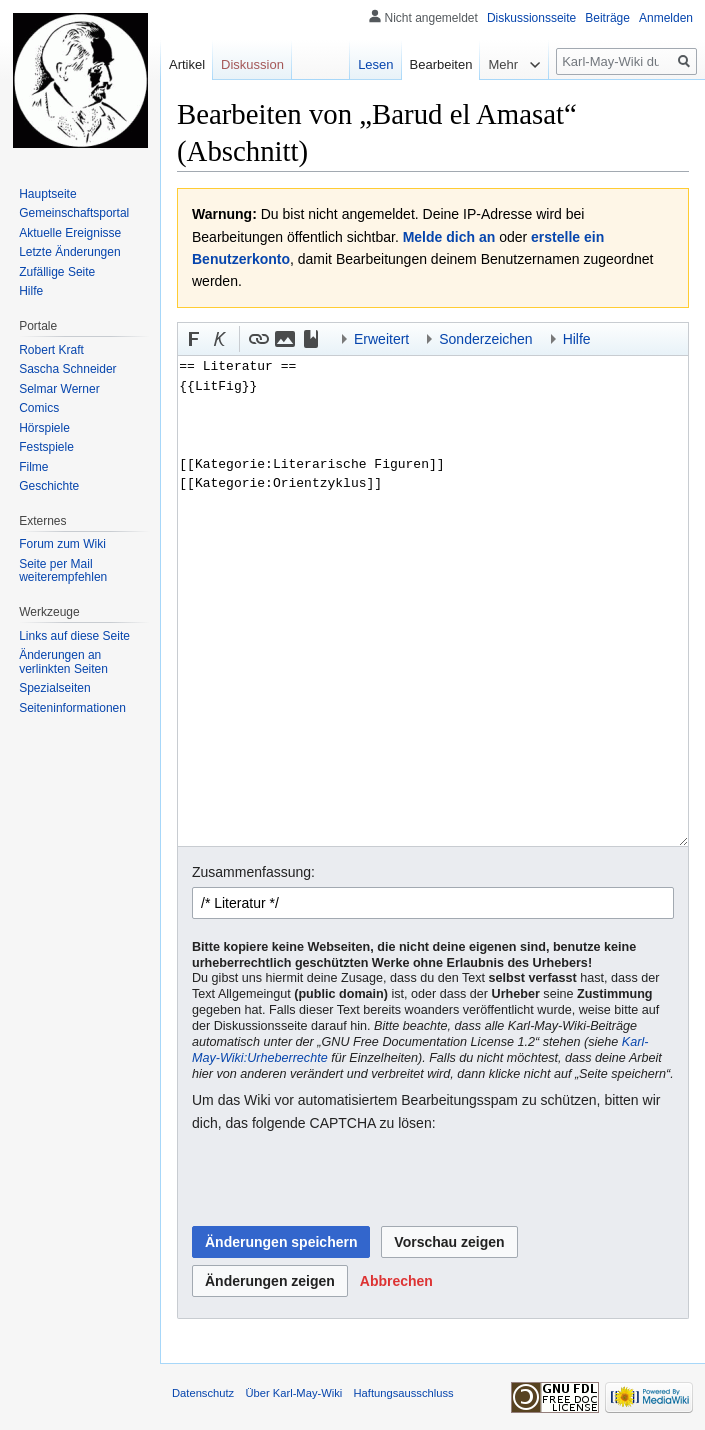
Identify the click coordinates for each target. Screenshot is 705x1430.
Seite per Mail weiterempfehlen (63, 571)
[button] (194, 339)
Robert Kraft (51, 350)
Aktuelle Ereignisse (70, 233)
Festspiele (46, 447)
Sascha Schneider (67, 369)
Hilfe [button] (577, 339)
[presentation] (344, 1180)
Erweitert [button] (381, 339)
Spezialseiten (54, 688)
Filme (33, 467)
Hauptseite (47, 194)
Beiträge (607, 18)
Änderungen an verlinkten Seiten (63, 662)
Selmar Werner (59, 389)
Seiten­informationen (72, 708)
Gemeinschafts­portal (74, 213)
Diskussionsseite (531, 18)
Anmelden (666, 18)
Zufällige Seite (57, 272)
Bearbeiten (441, 64)
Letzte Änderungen (69, 252)
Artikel (187, 64)
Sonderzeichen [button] (485, 339)
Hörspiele (44, 428)
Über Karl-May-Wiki (293, 1393)
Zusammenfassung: (253, 872)
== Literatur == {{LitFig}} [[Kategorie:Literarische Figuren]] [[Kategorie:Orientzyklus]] (433, 601)
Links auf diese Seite (74, 636)
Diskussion (252, 64)
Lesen (375, 64)
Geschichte (49, 486)
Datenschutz (203, 1393)
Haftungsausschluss (404, 1393)
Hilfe (31, 291)
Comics (39, 408)
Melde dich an (449, 237)
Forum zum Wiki (62, 544)
